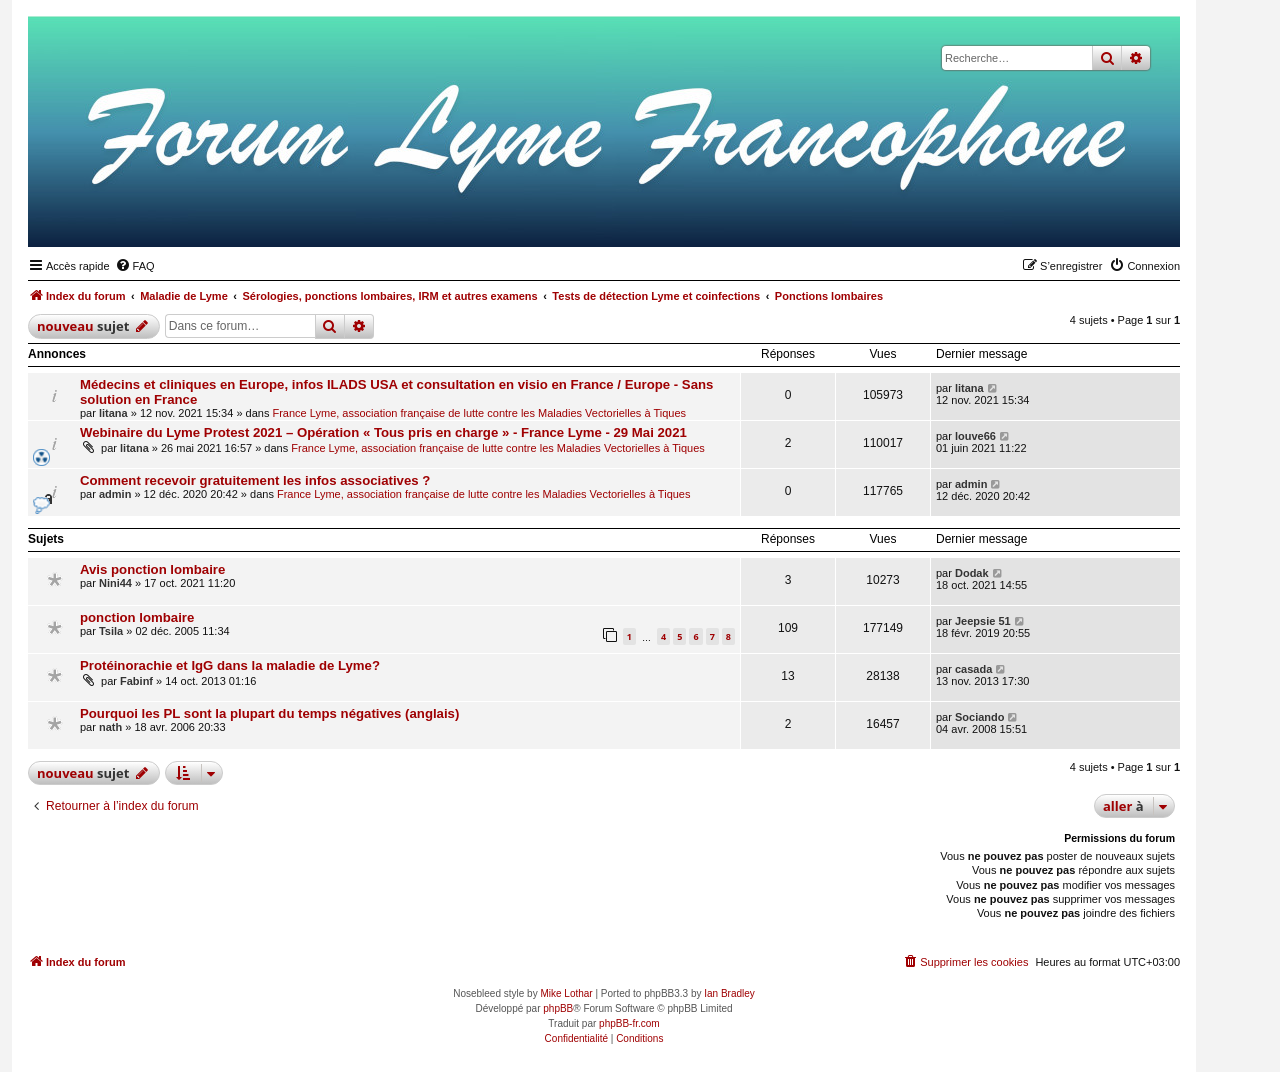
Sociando (980, 717)
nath (110, 727)
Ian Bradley (729, 993)
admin (115, 494)
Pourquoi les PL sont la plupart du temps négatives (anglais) (269, 713)
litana (113, 413)
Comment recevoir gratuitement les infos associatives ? (255, 480)
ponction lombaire (137, 617)
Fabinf (136, 681)
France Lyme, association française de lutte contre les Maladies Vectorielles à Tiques (479, 413)
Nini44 (115, 583)
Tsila (111, 631)
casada (973, 669)
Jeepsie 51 (983, 621)
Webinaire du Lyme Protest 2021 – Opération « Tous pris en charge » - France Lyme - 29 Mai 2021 (383, 432)
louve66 (975, 436)
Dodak (972, 573)
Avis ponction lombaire (152, 569)
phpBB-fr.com (629, 1023)
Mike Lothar (566, 993)
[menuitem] (135, 266)
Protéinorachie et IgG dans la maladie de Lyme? (230, 665)
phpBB (558, 1008)
